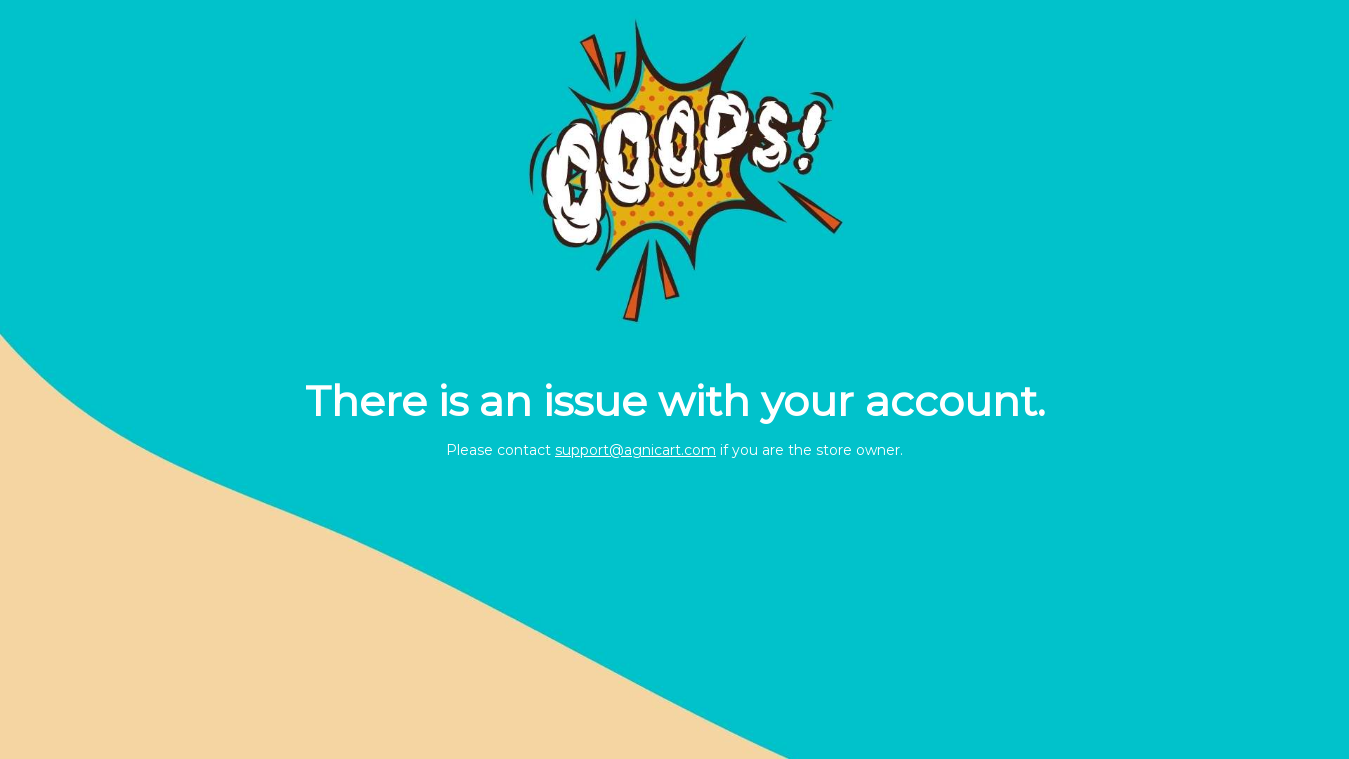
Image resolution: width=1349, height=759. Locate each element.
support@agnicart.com (635, 450)
